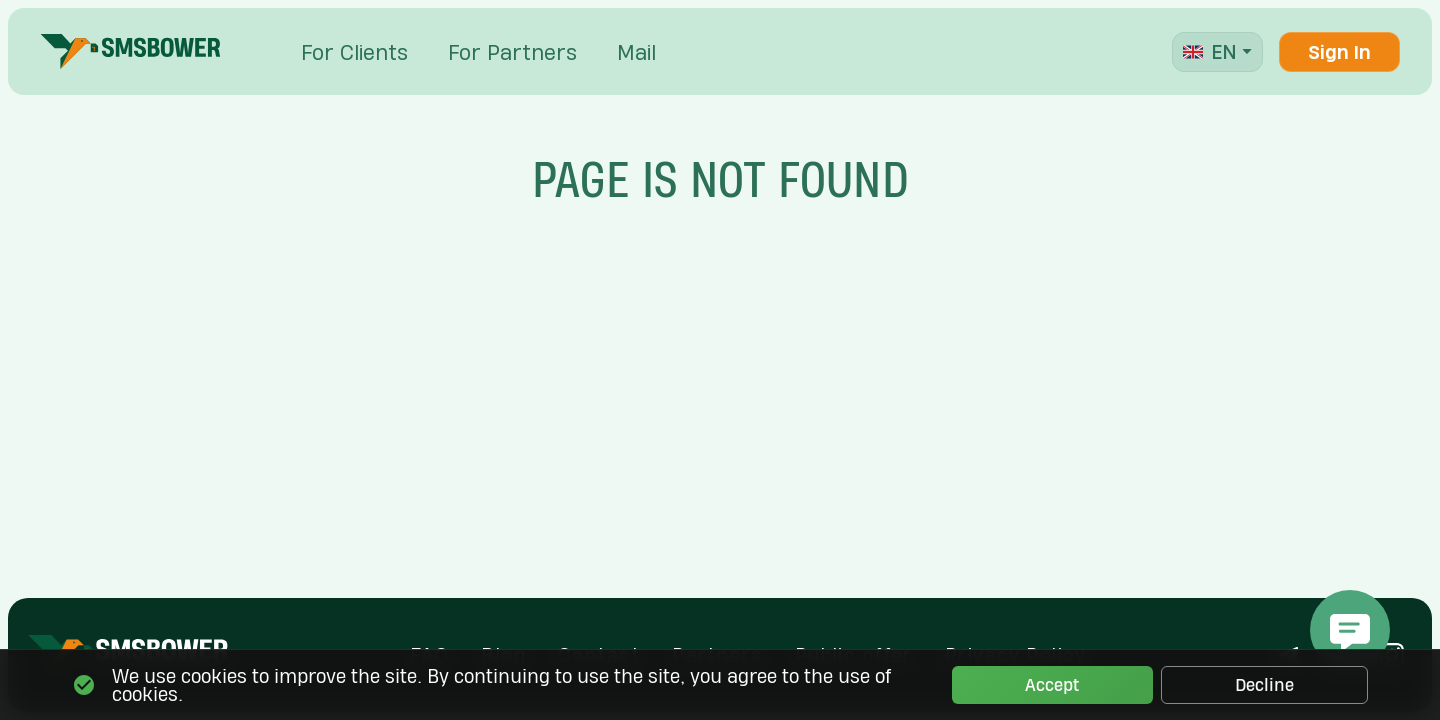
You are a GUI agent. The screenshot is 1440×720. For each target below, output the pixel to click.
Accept (1052, 685)
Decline (1264, 685)
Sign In (1339, 52)
